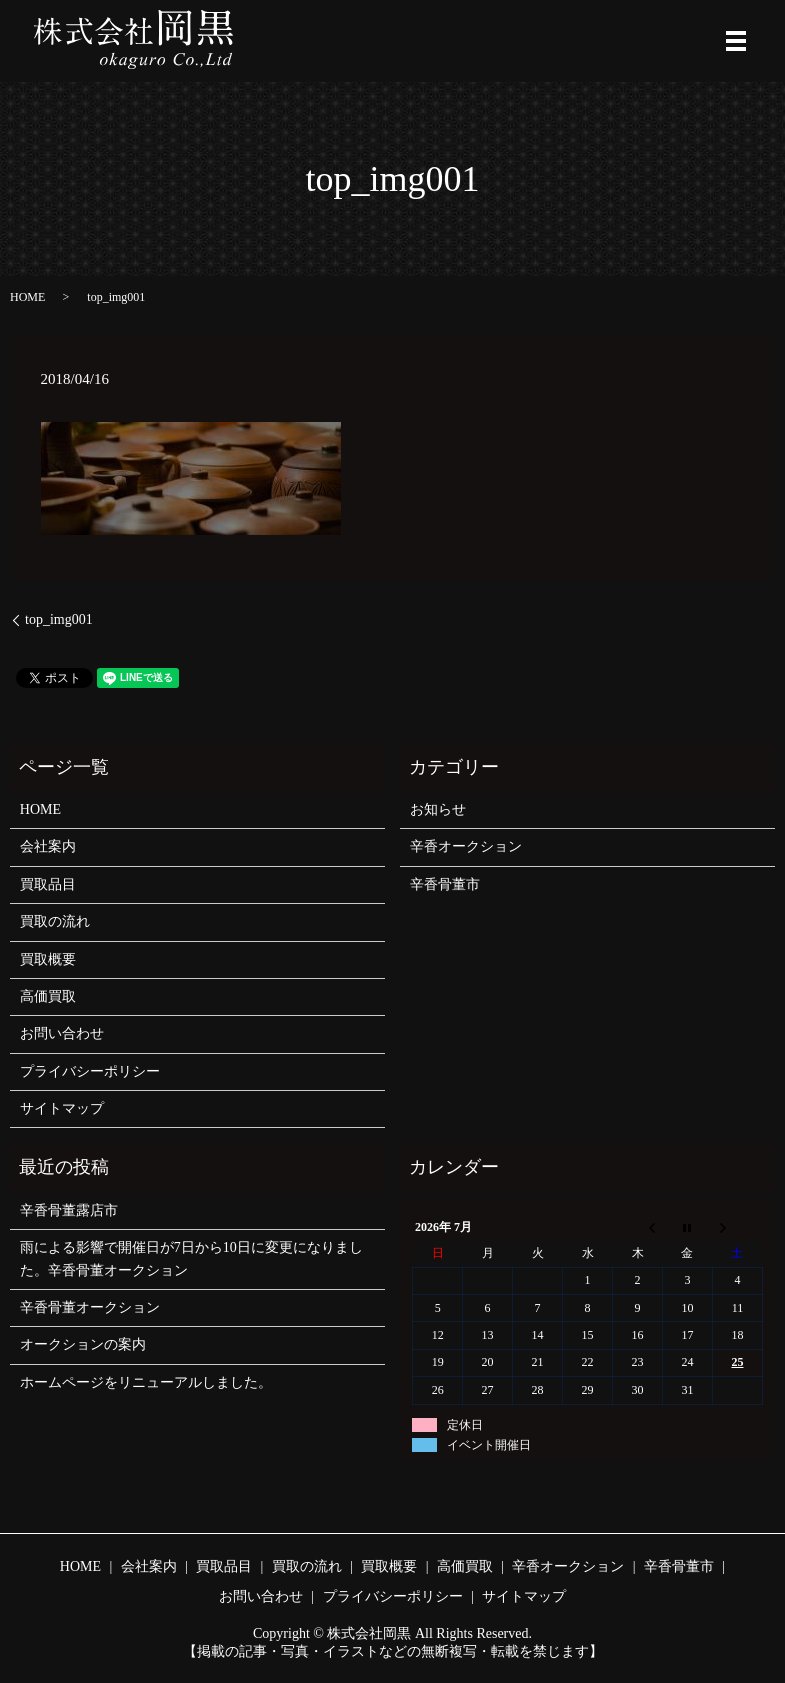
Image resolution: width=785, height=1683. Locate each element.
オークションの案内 (83, 1344)
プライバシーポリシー (90, 1071)
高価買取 (48, 996)
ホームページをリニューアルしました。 (146, 1382)
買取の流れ (55, 921)
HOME (27, 297)
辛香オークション (466, 846)
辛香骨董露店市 (69, 1210)
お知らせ (438, 809)
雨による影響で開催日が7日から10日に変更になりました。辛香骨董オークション (191, 1258)
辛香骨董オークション (90, 1307)
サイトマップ (62, 1108)
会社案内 (48, 846)
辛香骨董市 (445, 884)
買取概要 (48, 959)
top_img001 (59, 619)
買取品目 (48, 884)
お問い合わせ (62, 1033)
